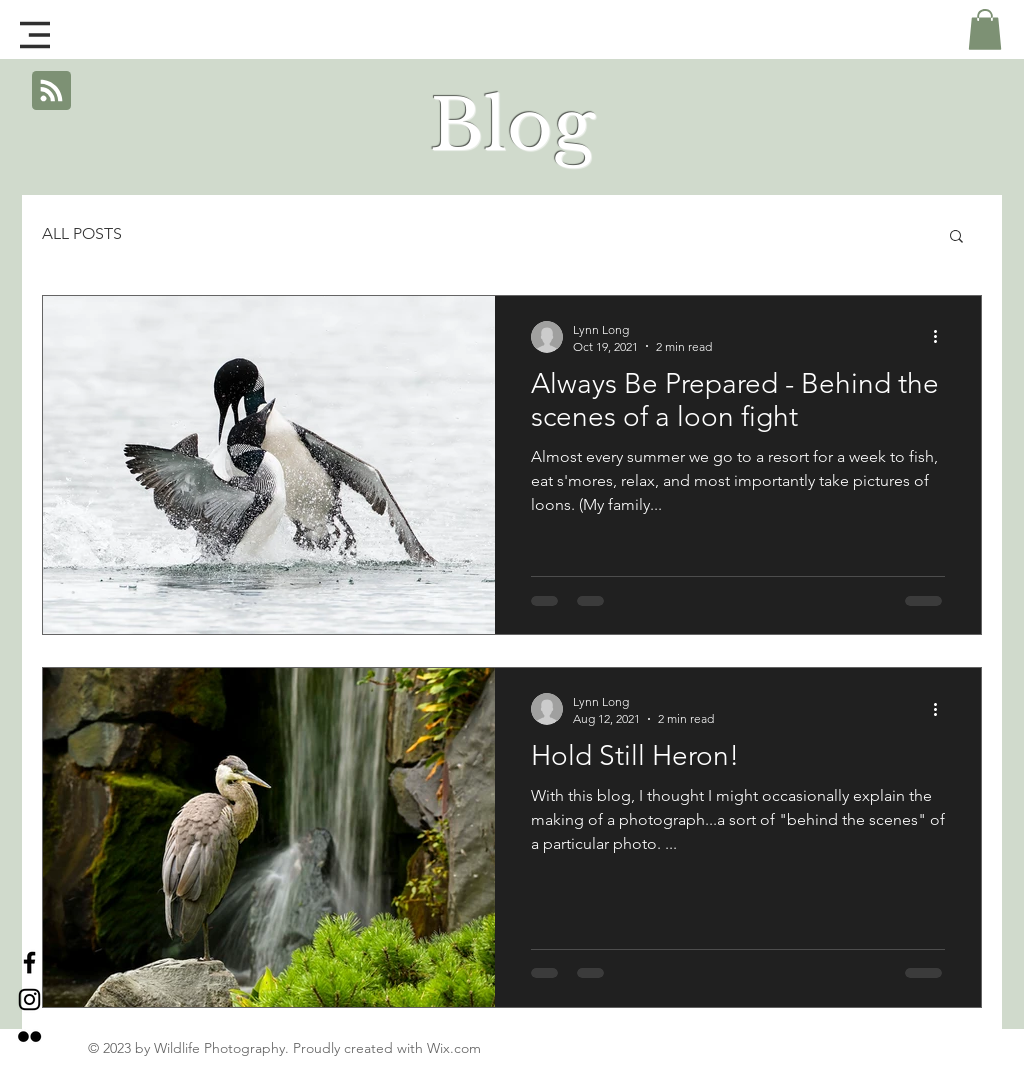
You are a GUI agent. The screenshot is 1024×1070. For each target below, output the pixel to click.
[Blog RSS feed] (51, 91)
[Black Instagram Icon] (29, 999)
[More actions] (942, 337)
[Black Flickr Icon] (29, 1036)
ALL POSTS (82, 233)
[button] (35, 35)
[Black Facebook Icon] (29, 962)
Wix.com (454, 1048)
